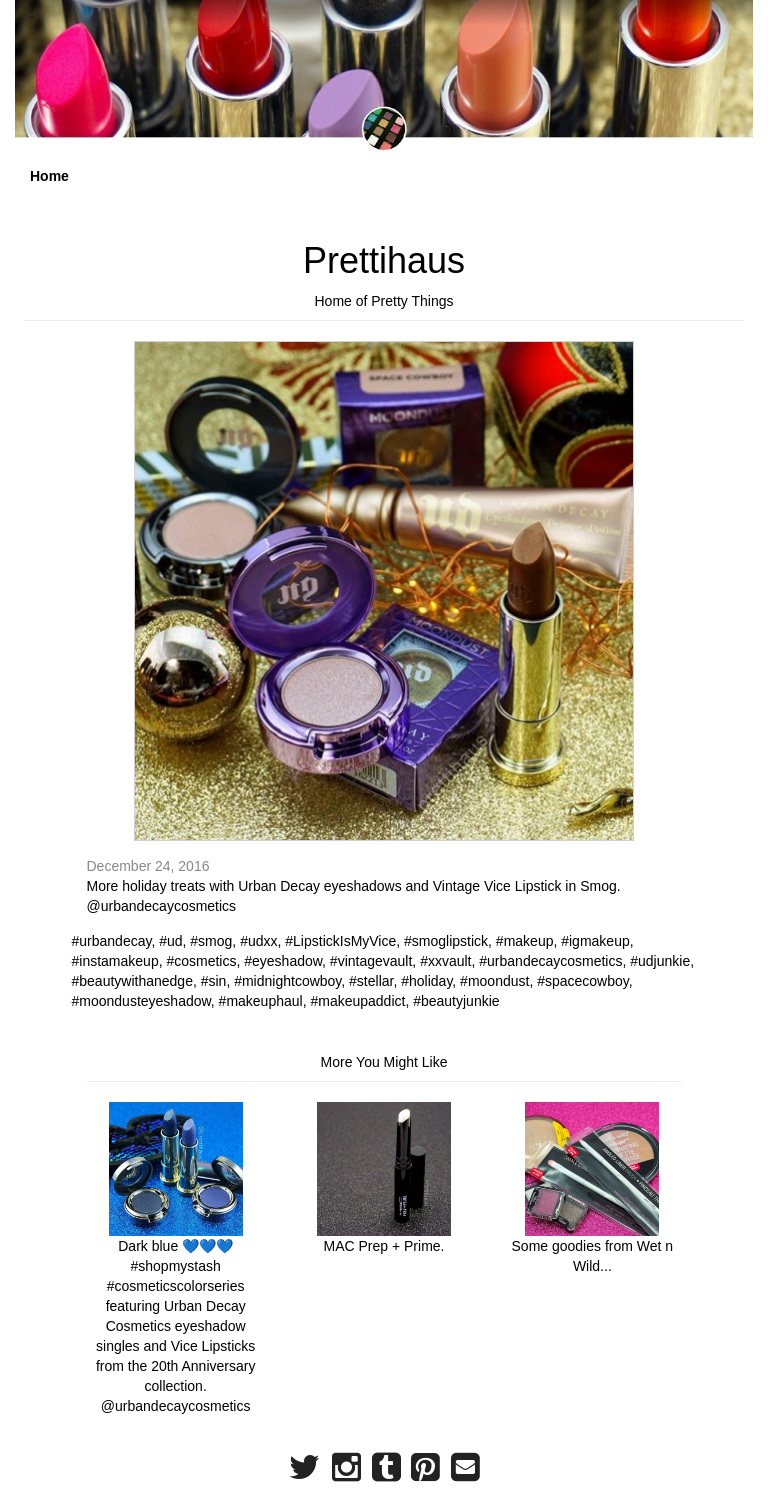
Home (49, 176)
